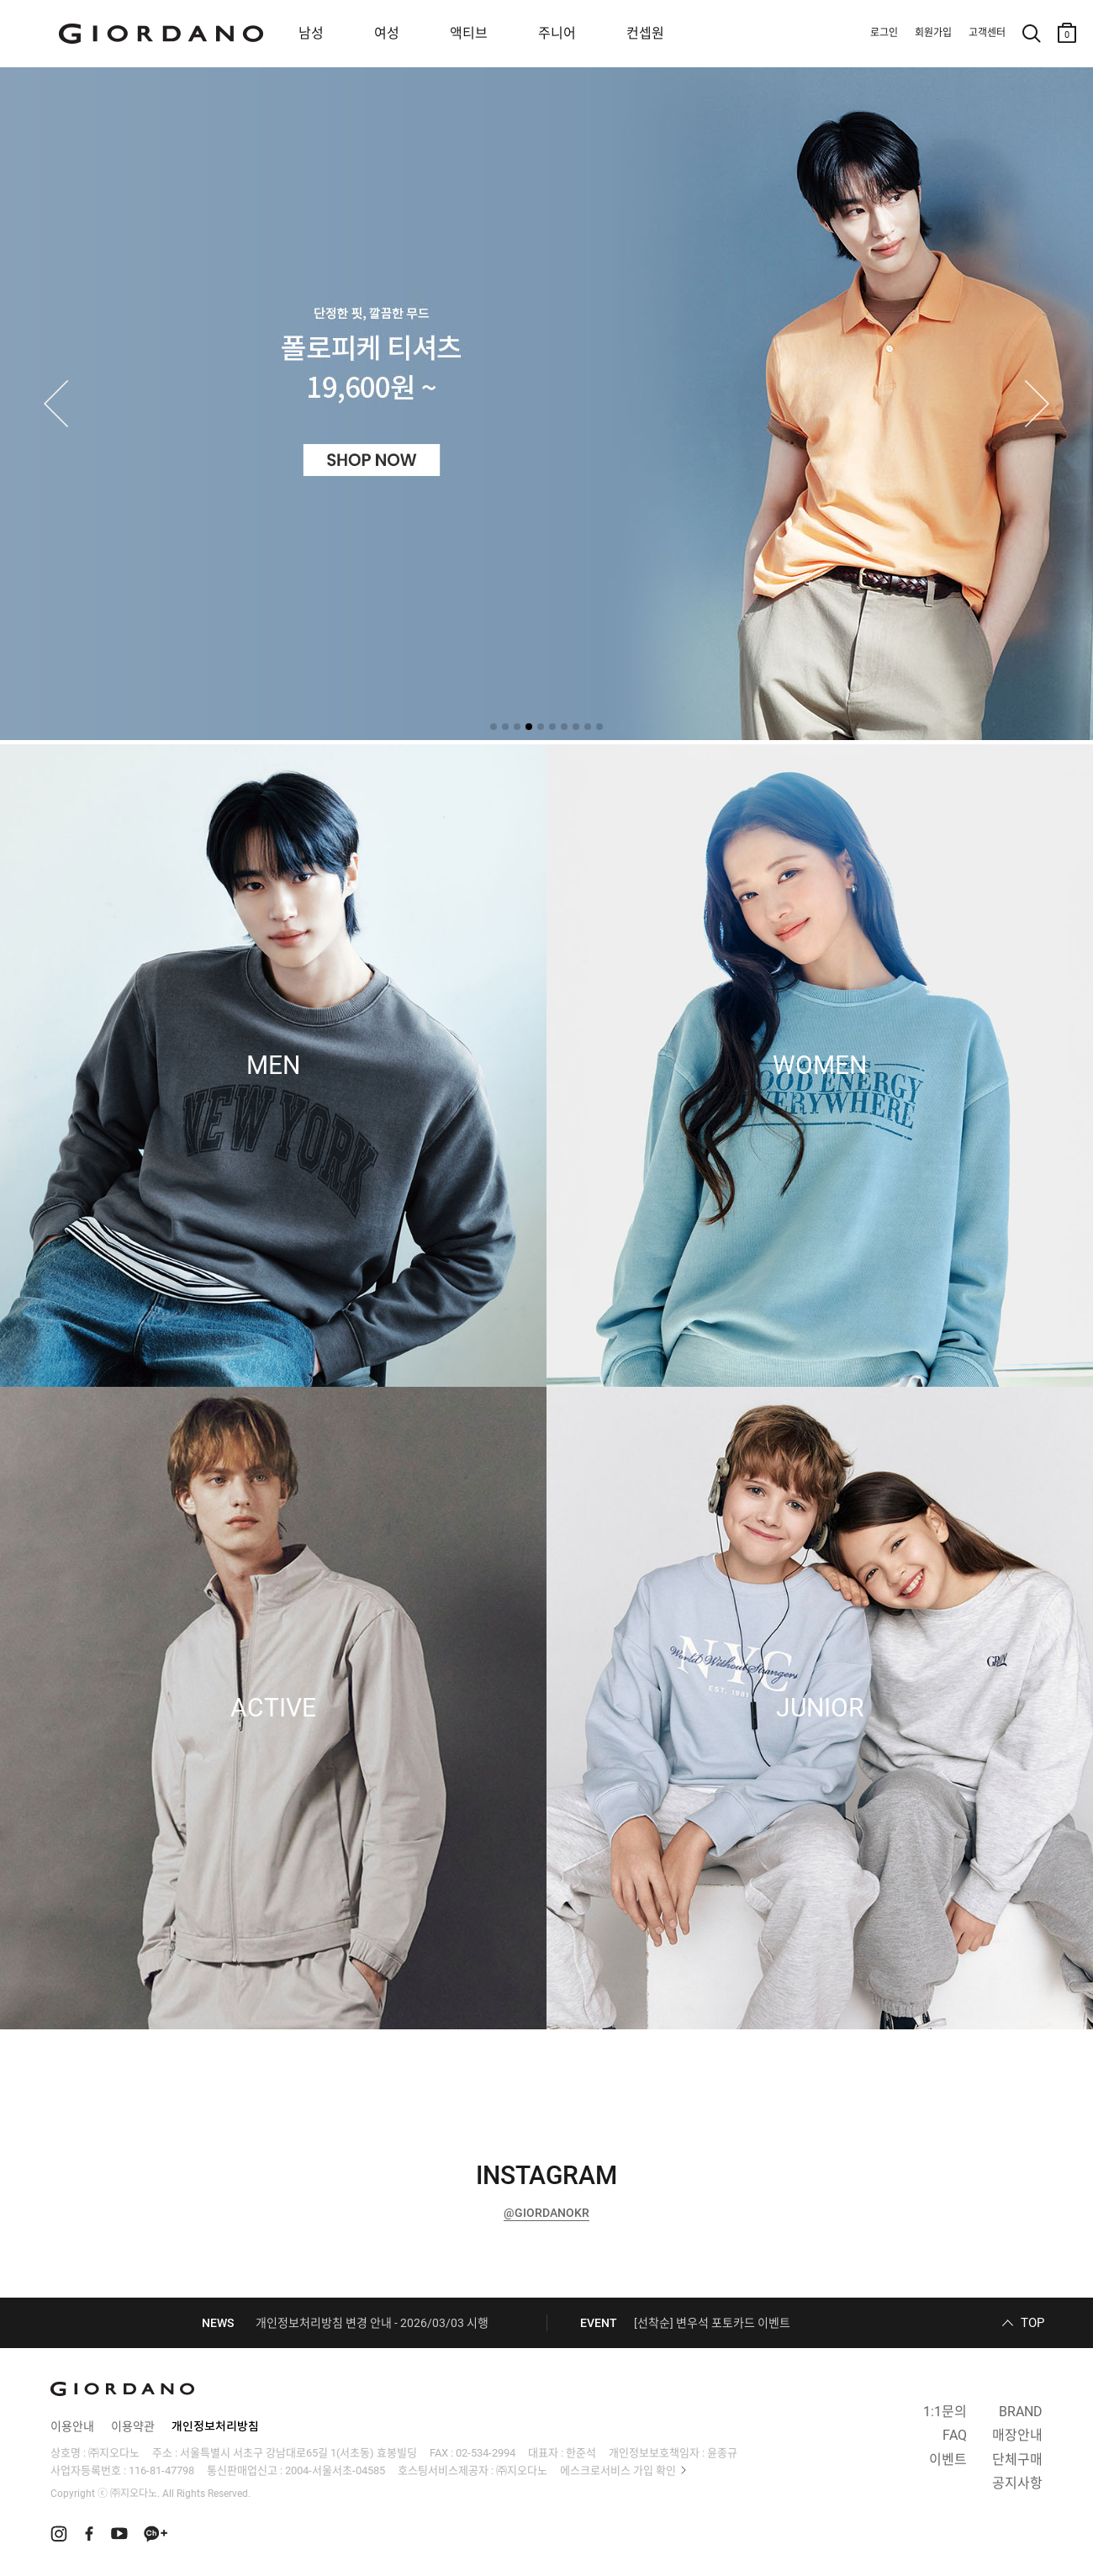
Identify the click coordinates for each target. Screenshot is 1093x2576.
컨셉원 (645, 33)
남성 (311, 33)
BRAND (1021, 2412)
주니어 (557, 33)
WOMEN (820, 1065)
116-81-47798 (161, 2470)
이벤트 (948, 2460)
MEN (273, 1065)
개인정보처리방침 (215, 2426)
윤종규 (722, 2452)
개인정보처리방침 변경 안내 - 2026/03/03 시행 (372, 2323)
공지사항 (1017, 2483)
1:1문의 (945, 2412)
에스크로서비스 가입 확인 (618, 2470)
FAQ (955, 2435)
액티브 (469, 33)
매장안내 (1017, 2435)
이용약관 (133, 2426)
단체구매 (1017, 2460)
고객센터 (987, 33)
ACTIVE (273, 1708)
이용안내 (72, 2426)
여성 (386, 33)
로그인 (884, 33)
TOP (1032, 2322)
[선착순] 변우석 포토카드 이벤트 (712, 2323)
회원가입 (933, 33)
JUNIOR (819, 1708)
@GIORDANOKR (546, 2212)
